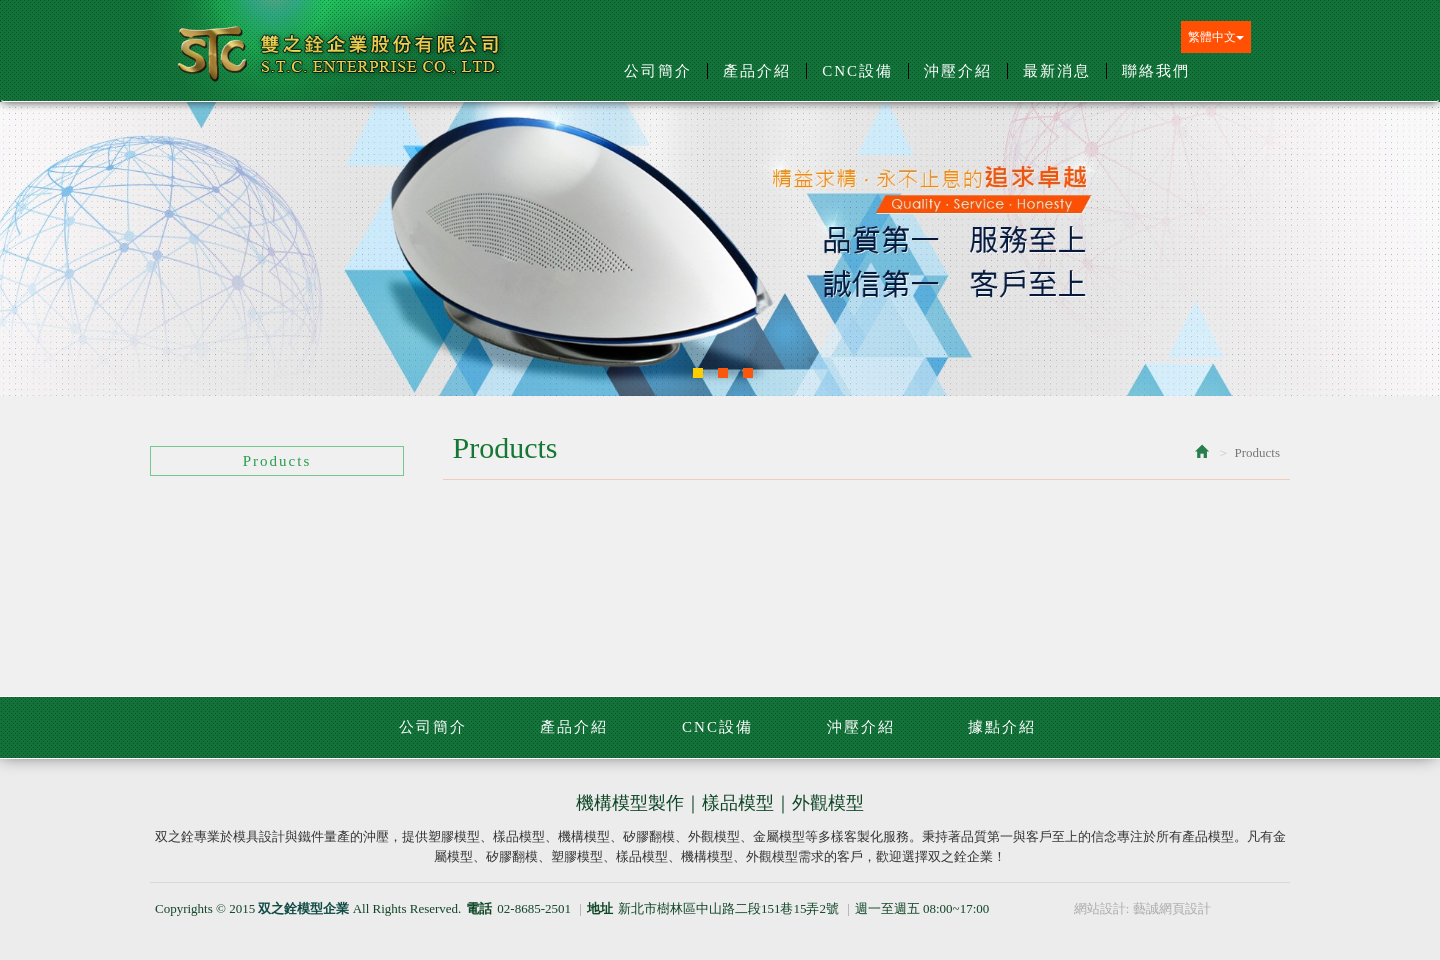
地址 (600, 908)
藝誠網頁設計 (1172, 908)
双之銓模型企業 (340, 61)
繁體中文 (1216, 37)
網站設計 (1100, 908)
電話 (479, 908)
